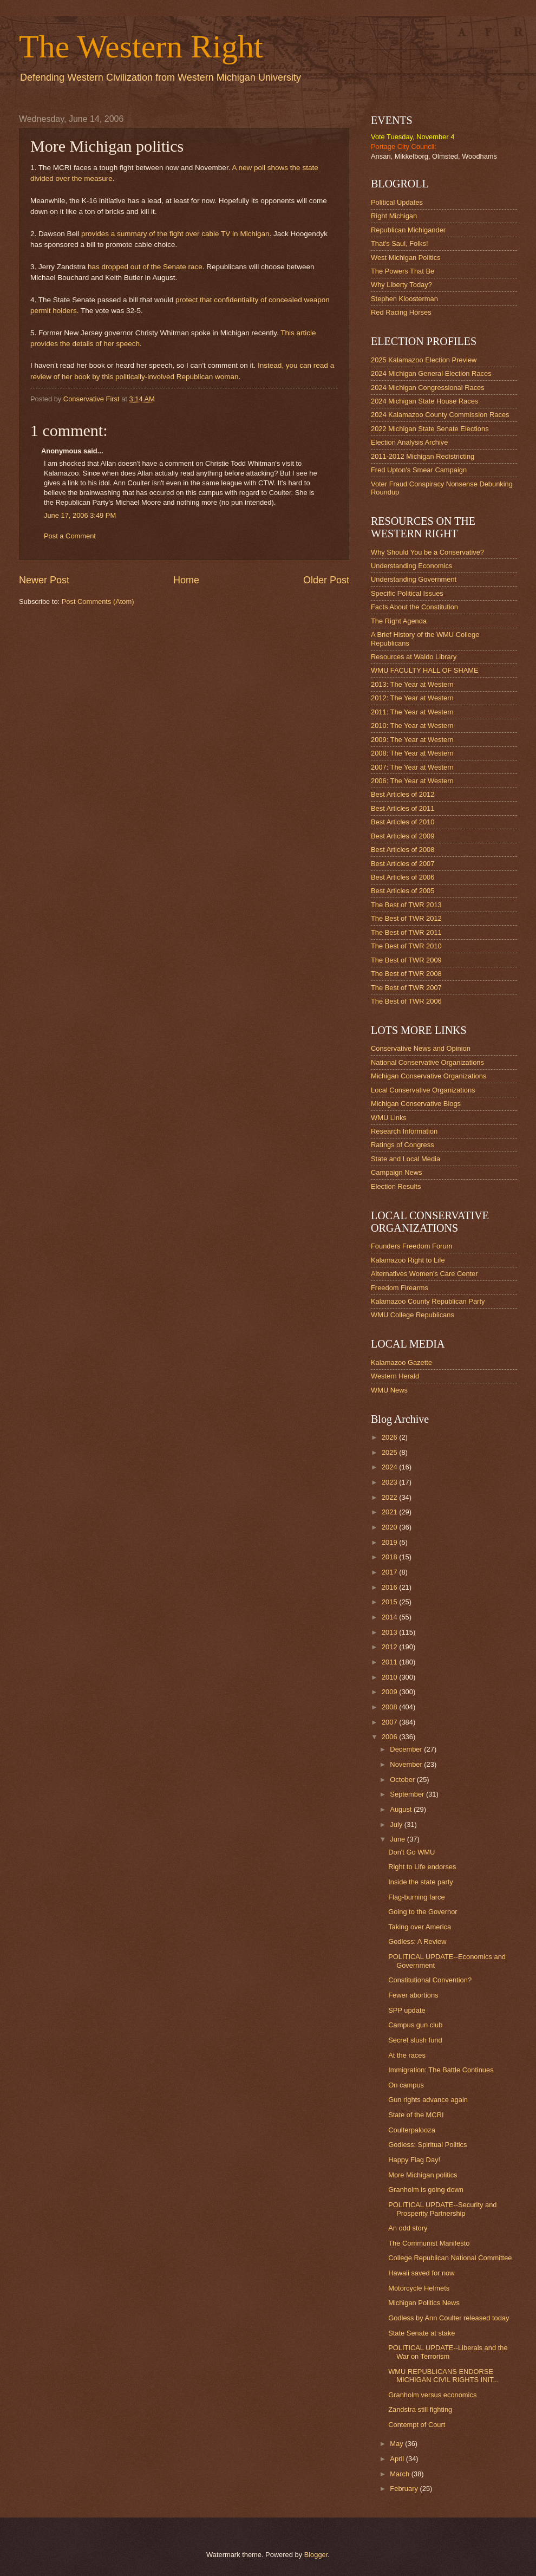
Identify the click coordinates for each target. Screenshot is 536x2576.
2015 (390, 1602)
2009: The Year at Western (412, 740)
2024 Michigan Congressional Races (428, 387)
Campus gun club (415, 2025)
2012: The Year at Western (412, 698)
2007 (390, 1722)
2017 (390, 1572)
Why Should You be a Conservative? (427, 552)
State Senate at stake (421, 2333)
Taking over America (419, 1927)
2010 (390, 1677)
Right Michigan (394, 216)
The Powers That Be (402, 271)
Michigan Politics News (424, 2303)
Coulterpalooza (411, 2130)
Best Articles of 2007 (402, 864)
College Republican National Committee (450, 2258)
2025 (390, 1452)
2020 (390, 1527)
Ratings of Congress (402, 1145)
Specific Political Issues (407, 593)
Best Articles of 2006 (402, 877)
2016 (390, 1587)
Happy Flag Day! (414, 2160)
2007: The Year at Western (412, 767)
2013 (390, 1632)
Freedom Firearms (399, 1288)
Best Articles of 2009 (402, 836)
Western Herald (395, 1376)
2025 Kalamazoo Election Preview (423, 360)
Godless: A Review (417, 1941)
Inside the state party (420, 1882)
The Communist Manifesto (428, 2243)
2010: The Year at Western (412, 725)
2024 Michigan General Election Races (431, 373)
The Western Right (141, 46)
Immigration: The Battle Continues (440, 2070)
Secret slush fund (415, 2040)
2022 (390, 1497)
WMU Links (389, 1118)
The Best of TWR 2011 (406, 932)
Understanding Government (413, 579)
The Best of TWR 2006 (406, 1001)
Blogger (316, 2555)
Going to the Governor (422, 1912)
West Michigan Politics (406, 257)
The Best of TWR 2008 (406, 974)
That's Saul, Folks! (399, 243)
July (397, 1824)
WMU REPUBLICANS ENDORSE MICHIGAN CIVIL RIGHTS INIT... (443, 2375)
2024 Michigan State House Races (424, 401)
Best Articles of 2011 (402, 808)
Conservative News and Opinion (420, 1048)
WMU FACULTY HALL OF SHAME (425, 670)
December (407, 1749)
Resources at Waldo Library (413, 657)
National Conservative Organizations (427, 1062)
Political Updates (397, 202)
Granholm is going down (425, 2189)
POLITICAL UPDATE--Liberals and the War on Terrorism (447, 2352)
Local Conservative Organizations (423, 1090)
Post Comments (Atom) (98, 601)
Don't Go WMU (411, 1852)
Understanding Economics (411, 566)
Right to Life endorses (422, 1867)
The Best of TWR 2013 (406, 905)
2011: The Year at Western (412, 712)
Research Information (404, 1131)
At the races (407, 2055)
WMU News (389, 1390)
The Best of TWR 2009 (406, 960)
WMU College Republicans (412, 1315)
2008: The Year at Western (412, 753)
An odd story (407, 2228)
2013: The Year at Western (412, 684)
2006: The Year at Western (412, 781)
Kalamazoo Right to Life (408, 1260)
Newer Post (44, 580)
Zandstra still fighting (420, 2409)
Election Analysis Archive (409, 442)
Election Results (396, 1186)
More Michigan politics (422, 2175)
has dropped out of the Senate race (145, 267)
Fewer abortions (413, 1995)
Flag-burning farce (416, 1897)
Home (186, 580)
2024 (390, 1467)
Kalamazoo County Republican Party (428, 1301)
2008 (390, 1707)
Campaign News (396, 1172)
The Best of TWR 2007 (406, 988)
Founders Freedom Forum (411, 1246)
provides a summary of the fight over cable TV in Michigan (175, 234)
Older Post (326, 580)
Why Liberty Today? (401, 285)
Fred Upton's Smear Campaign (419, 470)
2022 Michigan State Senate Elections (430, 429)
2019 (390, 1542)
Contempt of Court (416, 2425)
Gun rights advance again (428, 2100)
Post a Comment (70, 536)
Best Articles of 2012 (402, 794)
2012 (390, 1647)
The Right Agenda (399, 621)
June (398, 1839)
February (405, 2488)
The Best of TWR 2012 (406, 918)
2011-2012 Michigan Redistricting (422, 456)
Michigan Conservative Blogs (416, 1104)
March (400, 2474)
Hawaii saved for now (421, 2273)
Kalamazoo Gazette (401, 1362)
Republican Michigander (408, 230)
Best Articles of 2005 (402, 891)
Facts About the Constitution (414, 607)
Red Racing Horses (401, 312)
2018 (390, 1557)
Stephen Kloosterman (404, 299)
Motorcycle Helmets (418, 2288)
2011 (390, 1662)
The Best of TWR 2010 (406, 946)
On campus (406, 2085)
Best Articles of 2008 (402, 849)
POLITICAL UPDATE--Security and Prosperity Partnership (442, 2209)
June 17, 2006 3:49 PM (80, 515)
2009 (390, 1692)
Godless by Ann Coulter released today (448, 2318)
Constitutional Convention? (430, 1980)
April (398, 2459)
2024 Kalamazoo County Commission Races (440, 415)
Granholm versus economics (432, 2395)
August (402, 1809)
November (407, 1764)
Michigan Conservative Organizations (428, 1076)
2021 (390, 1512)
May (397, 2444)
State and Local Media (405, 1159)
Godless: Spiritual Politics (427, 2145)
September (408, 1794)
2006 (390, 1737)
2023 (390, 1482)
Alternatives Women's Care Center (424, 1274)
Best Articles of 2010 (402, 822)
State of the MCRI (415, 2115)
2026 (390, 1437)
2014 (390, 1617)
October (403, 1779)
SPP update (407, 2010)
